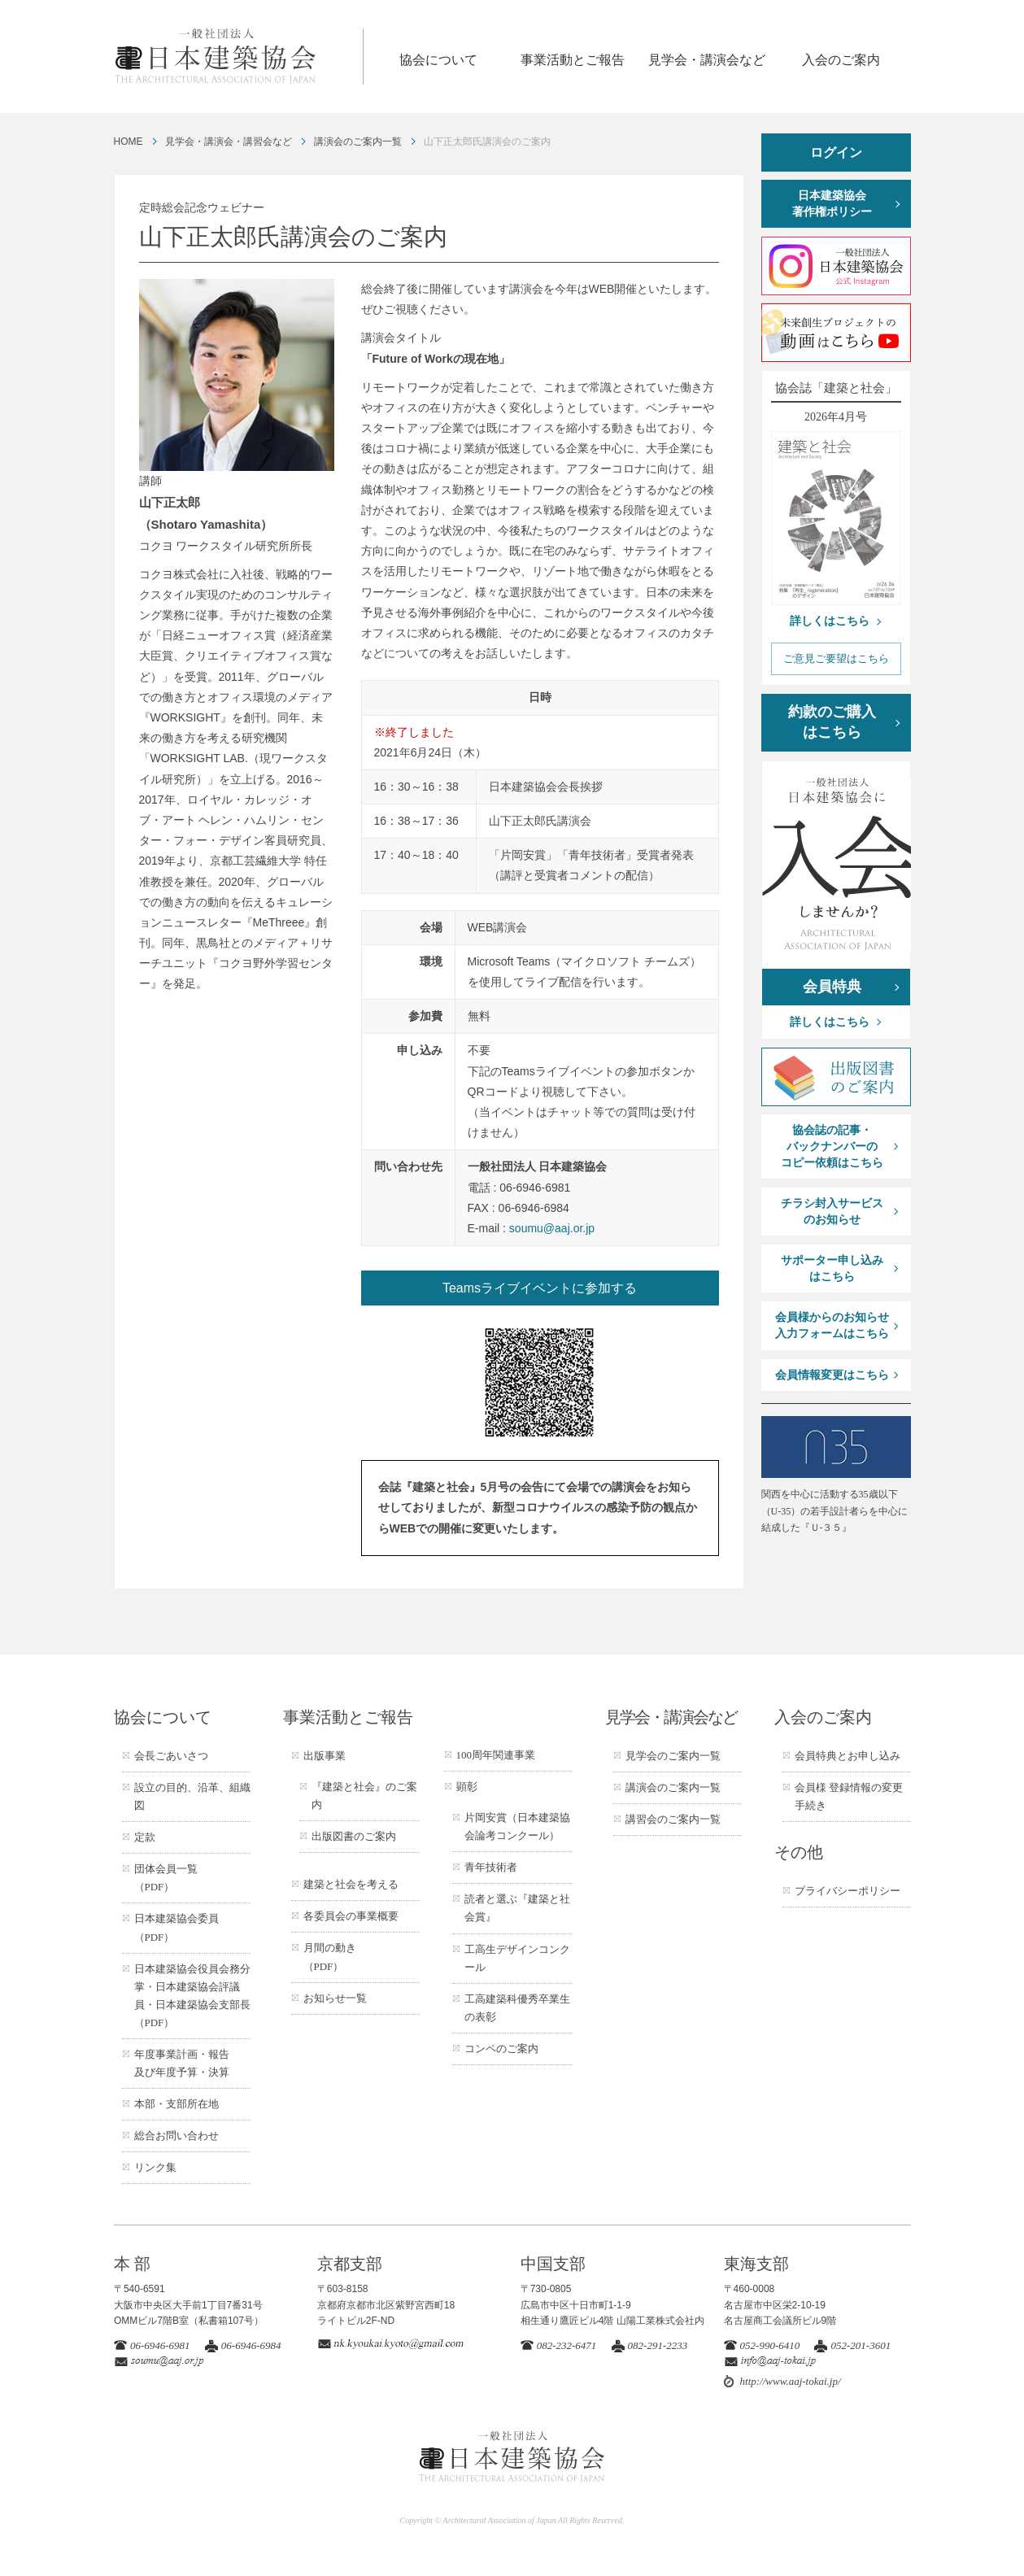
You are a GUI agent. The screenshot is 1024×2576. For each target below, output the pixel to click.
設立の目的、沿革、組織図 (192, 1796)
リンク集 (155, 2167)
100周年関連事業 (496, 1755)
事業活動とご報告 (573, 60)
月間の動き (329, 1957)
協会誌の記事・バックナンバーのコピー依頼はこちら (832, 1146)
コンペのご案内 (501, 2048)
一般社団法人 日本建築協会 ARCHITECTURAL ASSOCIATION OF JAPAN (238, 56)
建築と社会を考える (351, 1884)
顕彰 (466, 1787)
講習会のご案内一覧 (673, 1819)
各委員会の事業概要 (351, 1916)
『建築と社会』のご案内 (364, 1796)
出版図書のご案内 (354, 1836)
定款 (144, 1837)
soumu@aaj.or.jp (552, 1228)
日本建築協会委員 (176, 1927)
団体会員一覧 (166, 1878)
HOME (128, 141)
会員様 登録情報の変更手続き (849, 1796)
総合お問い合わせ (176, 2135)
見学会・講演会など (706, 60)
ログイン (836, 152)
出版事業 (324, 1756)
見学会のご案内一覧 (673, 1756)
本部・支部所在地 (176, 2104)
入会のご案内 (841, 60)
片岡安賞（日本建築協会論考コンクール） (517, 1826)
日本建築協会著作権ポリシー (832, 204)
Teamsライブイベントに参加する (539, 1288)
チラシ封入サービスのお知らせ (832, 1211)
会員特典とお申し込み (847, 1756)
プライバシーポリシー (847, 1891)
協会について (438, 60)
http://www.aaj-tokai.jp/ (790, 2381)
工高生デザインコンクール (517, 1958)
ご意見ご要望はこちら (836, 658)
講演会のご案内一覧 (358, 141)
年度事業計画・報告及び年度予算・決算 (181, 2063)
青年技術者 (490, 1867)
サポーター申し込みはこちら (832, 1268)
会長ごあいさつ (171, 1756)
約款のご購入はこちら (832, 722)
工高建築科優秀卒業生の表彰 (517, 2008)
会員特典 (832, 987)
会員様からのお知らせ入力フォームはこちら (832, 1325)
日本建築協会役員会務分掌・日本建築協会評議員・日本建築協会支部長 (192, 1996)
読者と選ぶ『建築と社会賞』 (517, 1908)
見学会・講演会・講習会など (228, 141)
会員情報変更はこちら (832, 1375)
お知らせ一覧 (335, 1998)
